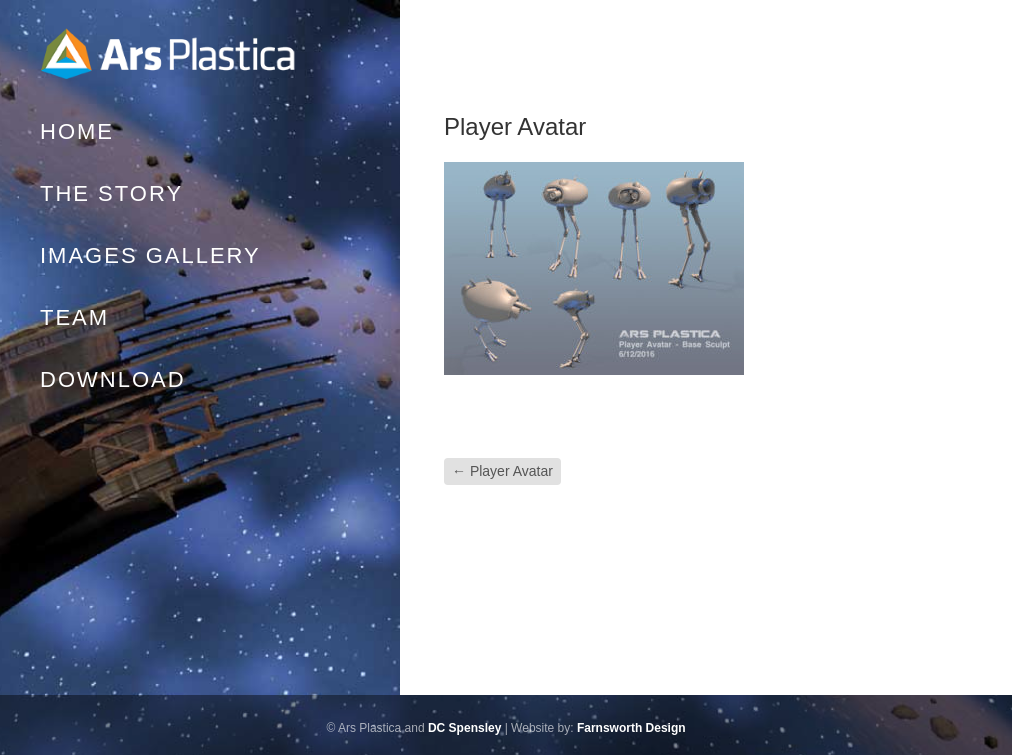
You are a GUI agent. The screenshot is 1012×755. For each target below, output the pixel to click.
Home (170, 55)
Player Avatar (502, 471)
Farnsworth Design (631, 728)
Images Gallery (150, 255)
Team (74, 317)
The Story (111, 193)
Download (113, 379)
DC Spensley (464, 728)
